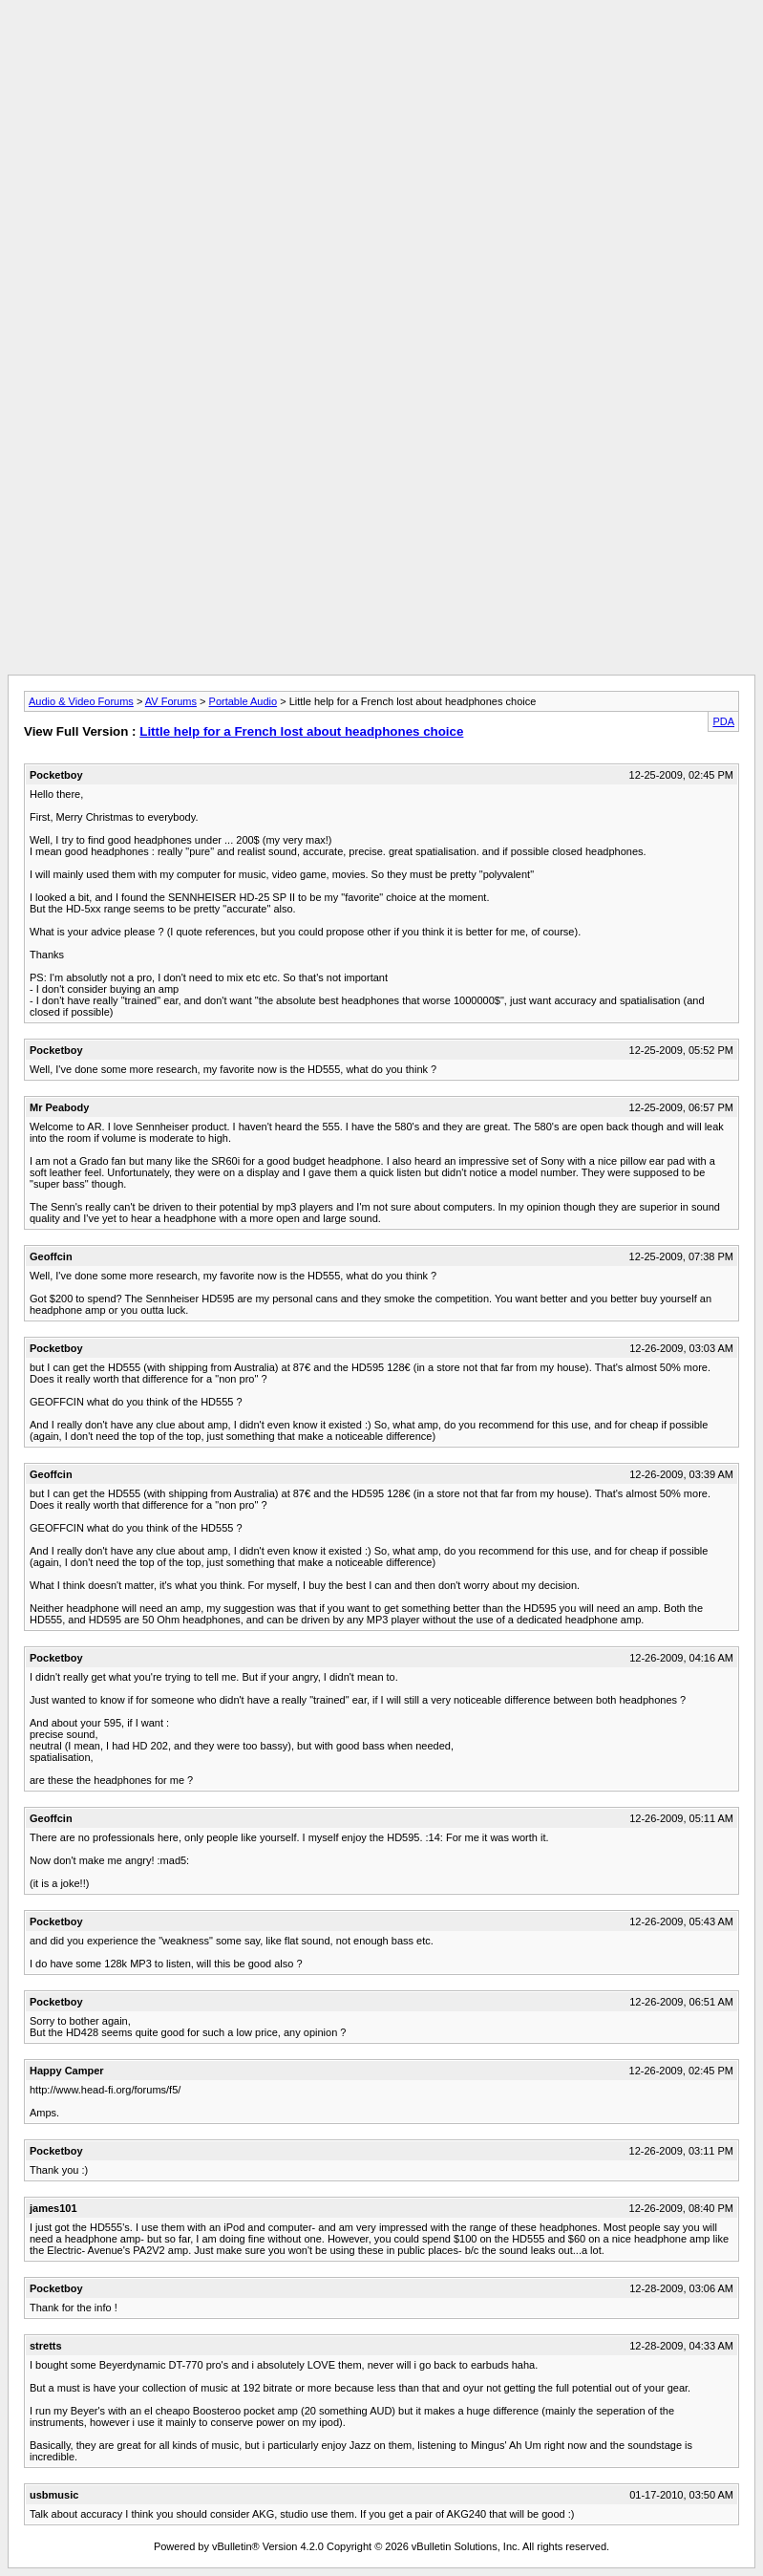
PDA (723, 721)
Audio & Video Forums (81, 701)
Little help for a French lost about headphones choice (301, 731)
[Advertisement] (382, 51)
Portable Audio (243, 701)
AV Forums (171, 701)
